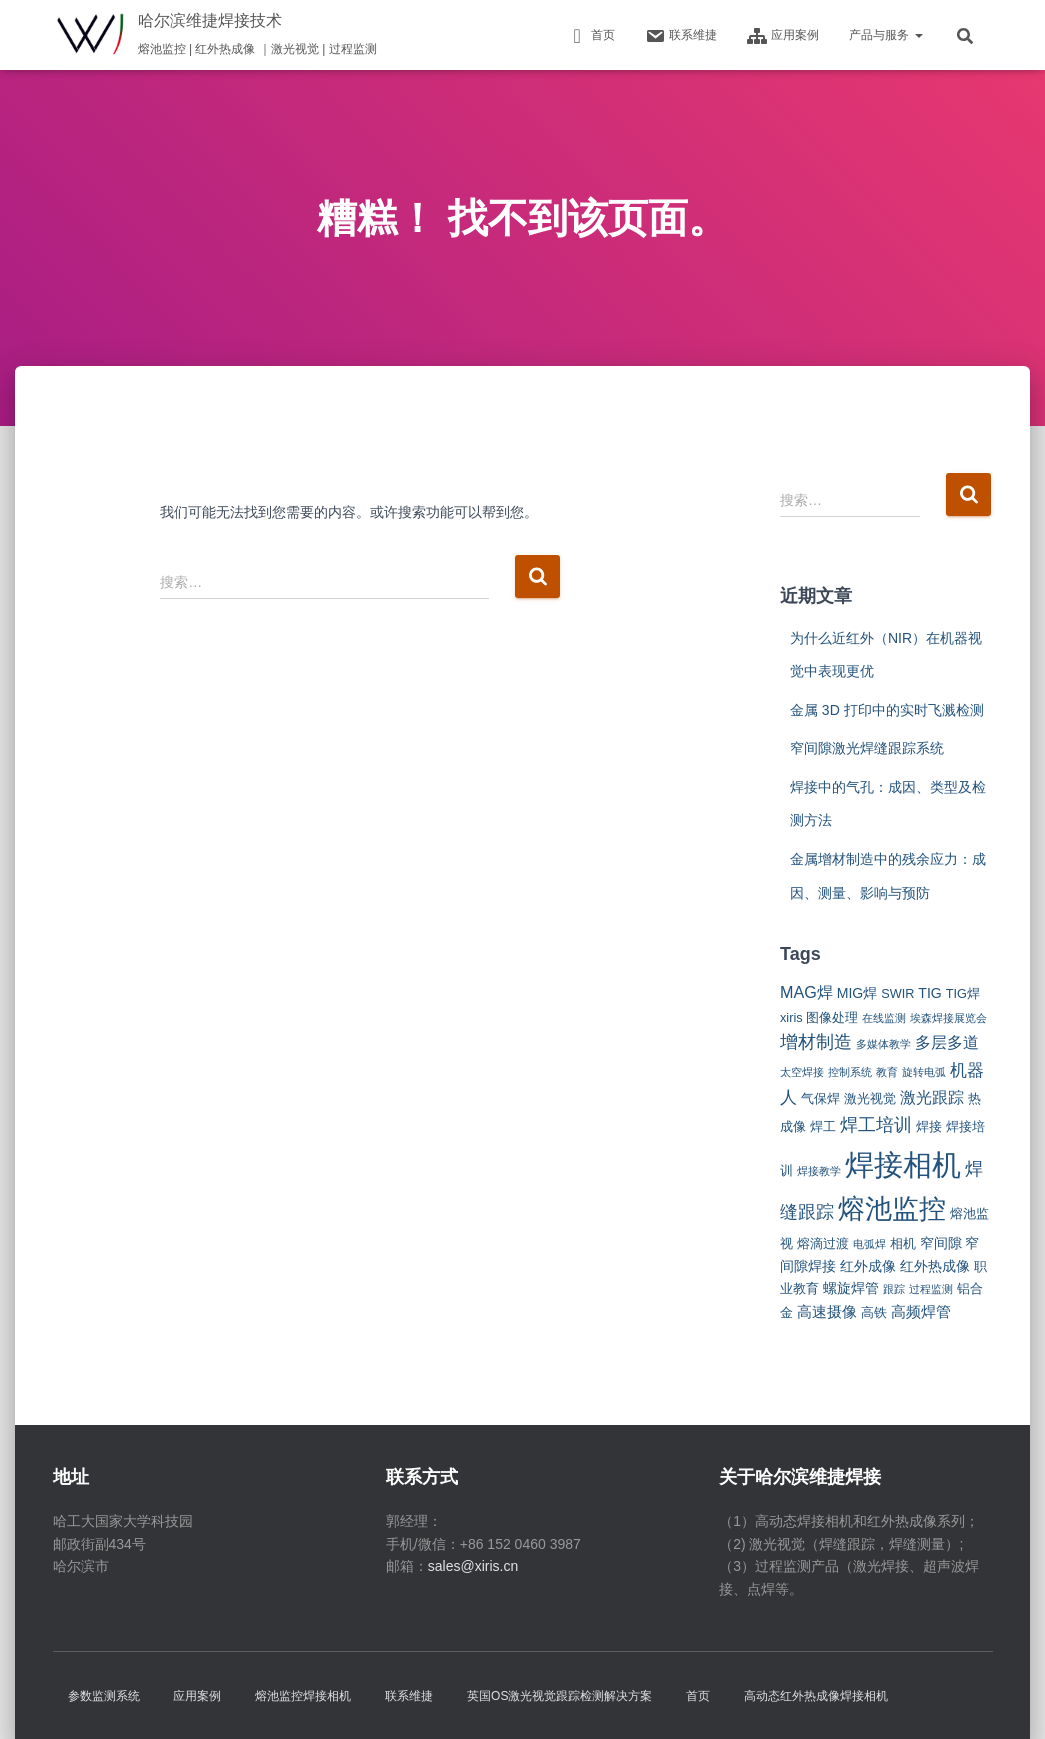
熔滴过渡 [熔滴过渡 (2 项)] (823, 1243)
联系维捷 (681, 36)
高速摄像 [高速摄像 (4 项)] (827, 1311)
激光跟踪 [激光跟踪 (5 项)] (932, 1097)
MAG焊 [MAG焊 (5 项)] (806, 992)
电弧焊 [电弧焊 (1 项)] (869, 1244)
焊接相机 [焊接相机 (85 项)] (903, 1164)
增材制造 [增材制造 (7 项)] (816, 1042)
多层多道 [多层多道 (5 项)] (947, 1042)
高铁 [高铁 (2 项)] (874, 1312)
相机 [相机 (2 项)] (903, 1243)
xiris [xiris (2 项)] (791, 1017)
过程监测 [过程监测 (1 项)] (931, 1289)
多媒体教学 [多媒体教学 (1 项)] (883, 1044)
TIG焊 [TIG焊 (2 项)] (963, 993)
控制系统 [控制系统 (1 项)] (850, 1072)
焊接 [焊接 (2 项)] (929, 1126)
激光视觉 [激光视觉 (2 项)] (870, 1098)
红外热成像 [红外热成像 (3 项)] (935, 1266)
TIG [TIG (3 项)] (930, 993)
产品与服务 (885, 35)
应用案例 (783, 36)
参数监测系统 (104, 1696)
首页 (591, 36)
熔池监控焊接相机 (303, 1696)
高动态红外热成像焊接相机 (816, 1696)
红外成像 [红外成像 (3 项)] (868, 1266)
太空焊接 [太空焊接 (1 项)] (802, 1072)
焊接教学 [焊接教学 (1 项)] (819, 1171)
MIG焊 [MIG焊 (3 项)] (857, 993)
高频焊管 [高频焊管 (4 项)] (921, 1311)
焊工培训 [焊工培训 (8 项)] (876, 1125)
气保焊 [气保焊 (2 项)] (820, 1098)
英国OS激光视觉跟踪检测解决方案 (559, 1696)
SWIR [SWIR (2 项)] (897, 993)
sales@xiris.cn (473, 1566)
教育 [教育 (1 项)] (887, 1072)
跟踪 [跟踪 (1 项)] (894, 1289)
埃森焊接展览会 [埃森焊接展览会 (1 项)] (948, 1018)
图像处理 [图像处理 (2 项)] (832, 1017)
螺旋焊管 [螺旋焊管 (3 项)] (851, 1288)
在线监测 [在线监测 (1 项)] (884, 1018)
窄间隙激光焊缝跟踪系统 (867, 748)
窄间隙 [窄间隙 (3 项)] (941, 1243)
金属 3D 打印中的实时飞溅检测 (887, 710)
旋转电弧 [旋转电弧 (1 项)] (924, 1072)
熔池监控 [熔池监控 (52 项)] (892, 1209)
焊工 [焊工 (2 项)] (823, 1126)
